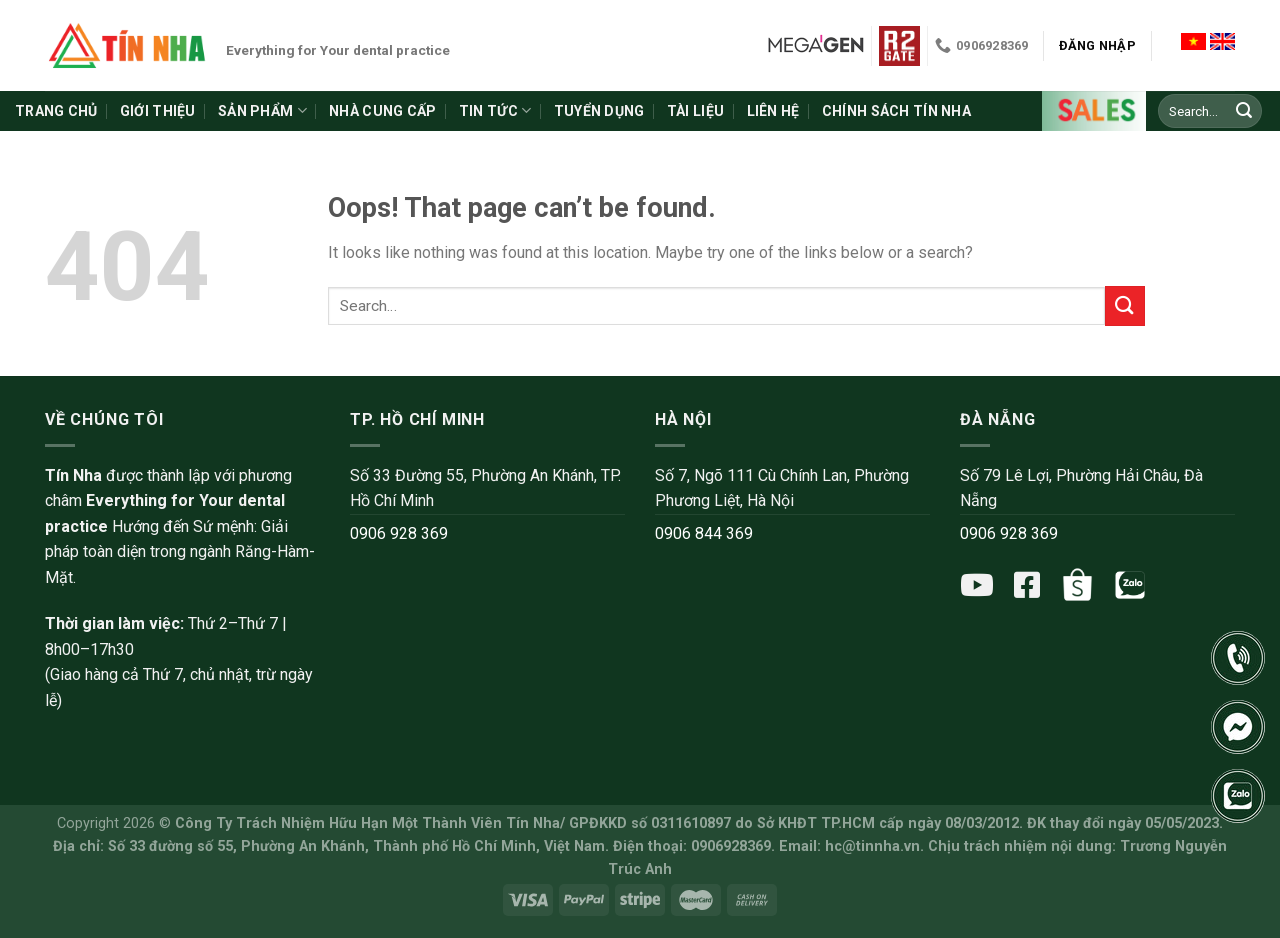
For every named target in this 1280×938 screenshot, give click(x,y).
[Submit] (1244, 111)
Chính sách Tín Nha (896, 111)
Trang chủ (56, 111)
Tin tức (495, 110)
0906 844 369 (704, 533)
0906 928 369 (399, 533)
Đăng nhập (1097, 45)
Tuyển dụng (599, 111)
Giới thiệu (158, 111)
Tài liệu (695, 111)
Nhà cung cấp (382, 111)
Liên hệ (773, 111)
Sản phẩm (262, 110)
